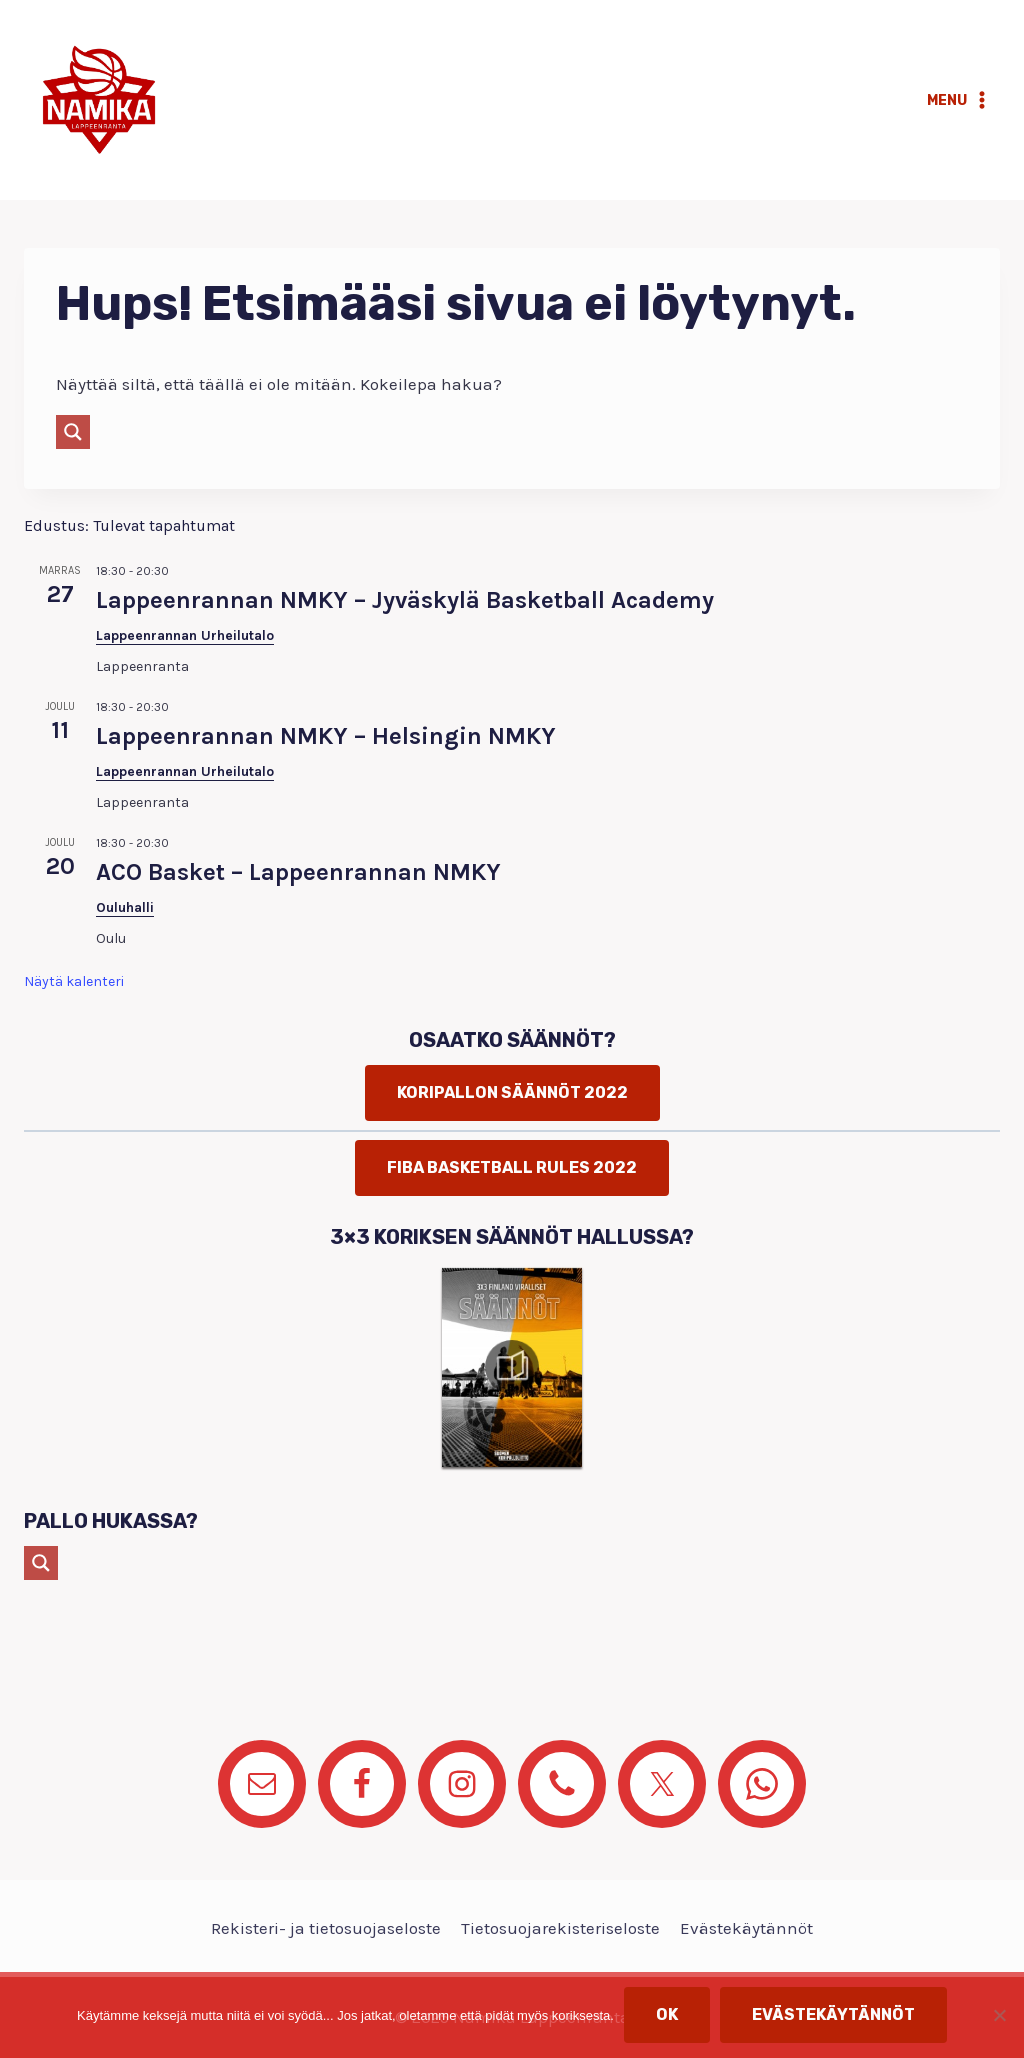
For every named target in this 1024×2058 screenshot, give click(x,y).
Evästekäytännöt (746, 1928)
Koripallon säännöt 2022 (512, 1092)
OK (667, 2014)
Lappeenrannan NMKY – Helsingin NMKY (326, 736)
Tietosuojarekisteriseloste (560, 1928)
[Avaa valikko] (959, 100)
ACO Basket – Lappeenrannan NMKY (298, 872)
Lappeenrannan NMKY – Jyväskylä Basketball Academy (405, 600)
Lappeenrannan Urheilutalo (185, 635)
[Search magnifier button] (73, 432)
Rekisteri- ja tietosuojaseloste (326, 1928)
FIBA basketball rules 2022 (512, 1167)
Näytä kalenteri (74, 981)
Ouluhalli (125, 907)
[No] (999, 2015)
